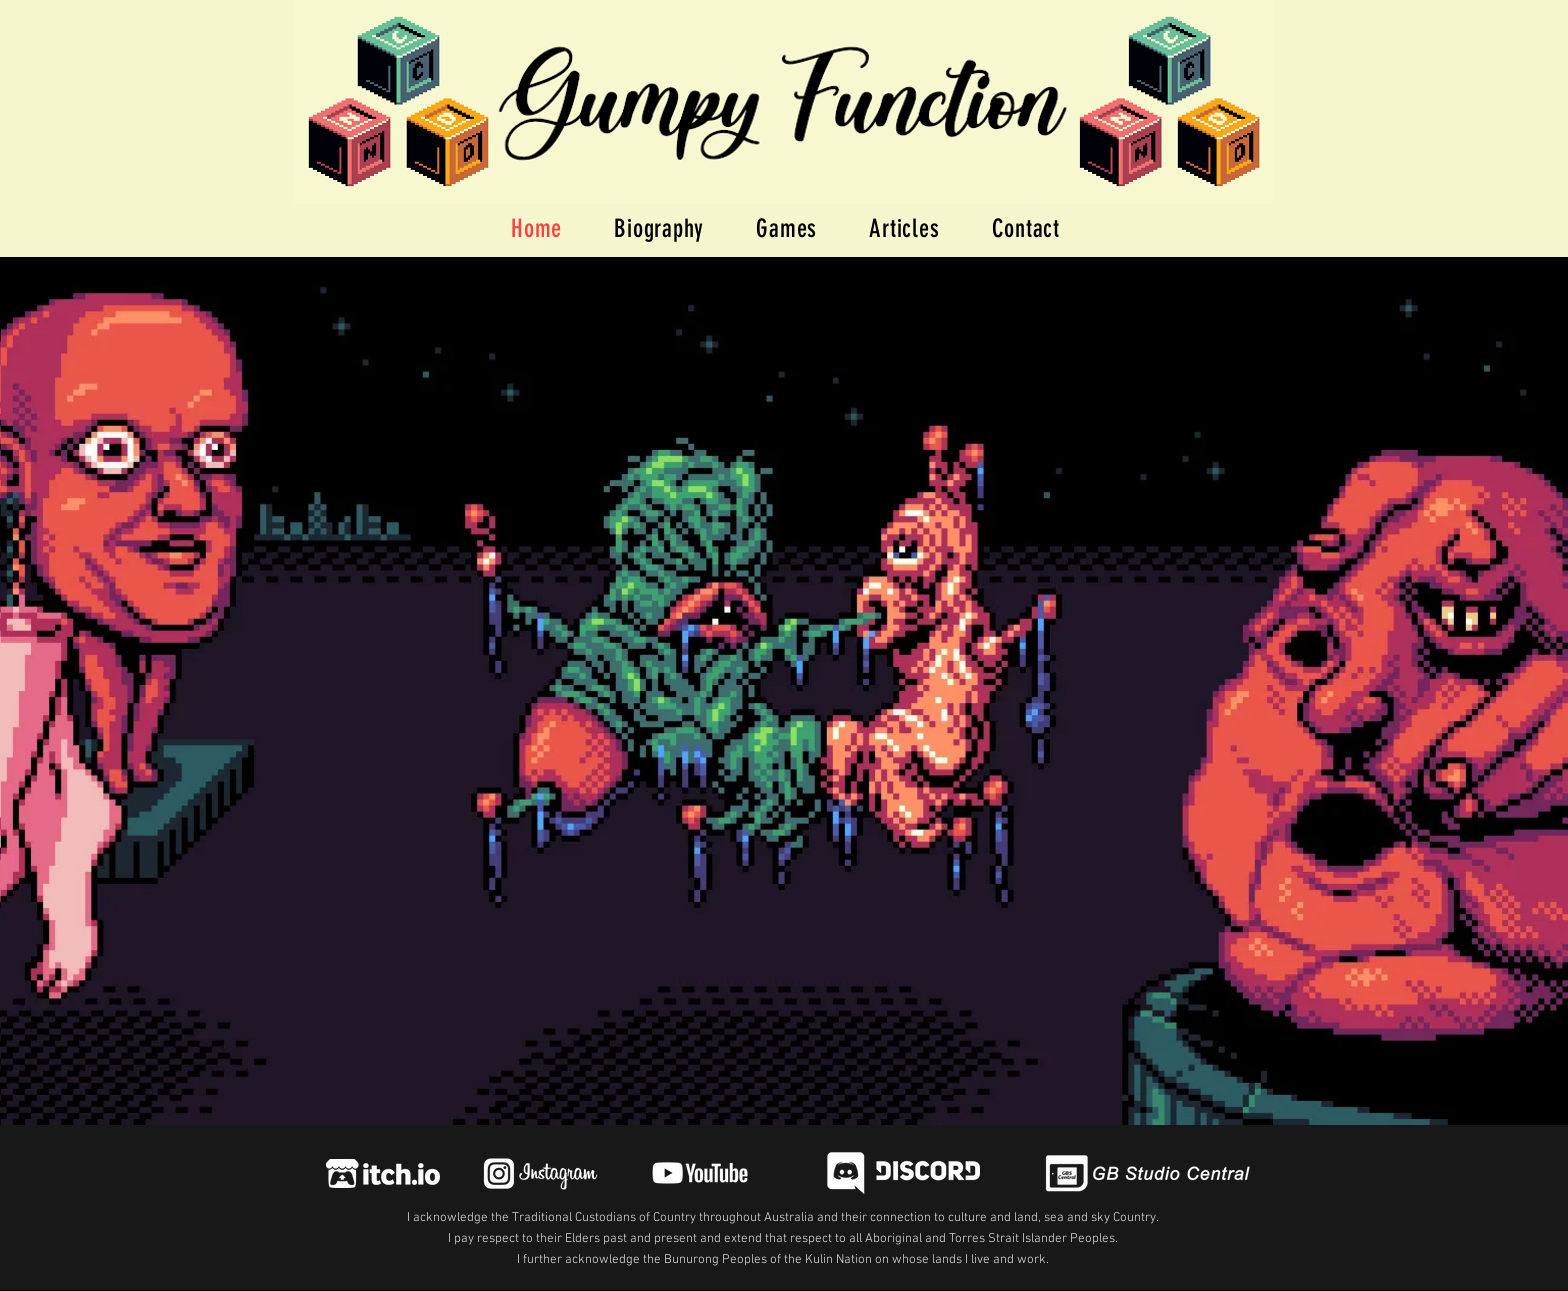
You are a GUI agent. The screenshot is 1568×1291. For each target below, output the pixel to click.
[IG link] (539, 1173)
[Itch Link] (383, 1173)
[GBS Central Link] (1149, 1173)
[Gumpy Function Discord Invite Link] (903, 1173)
